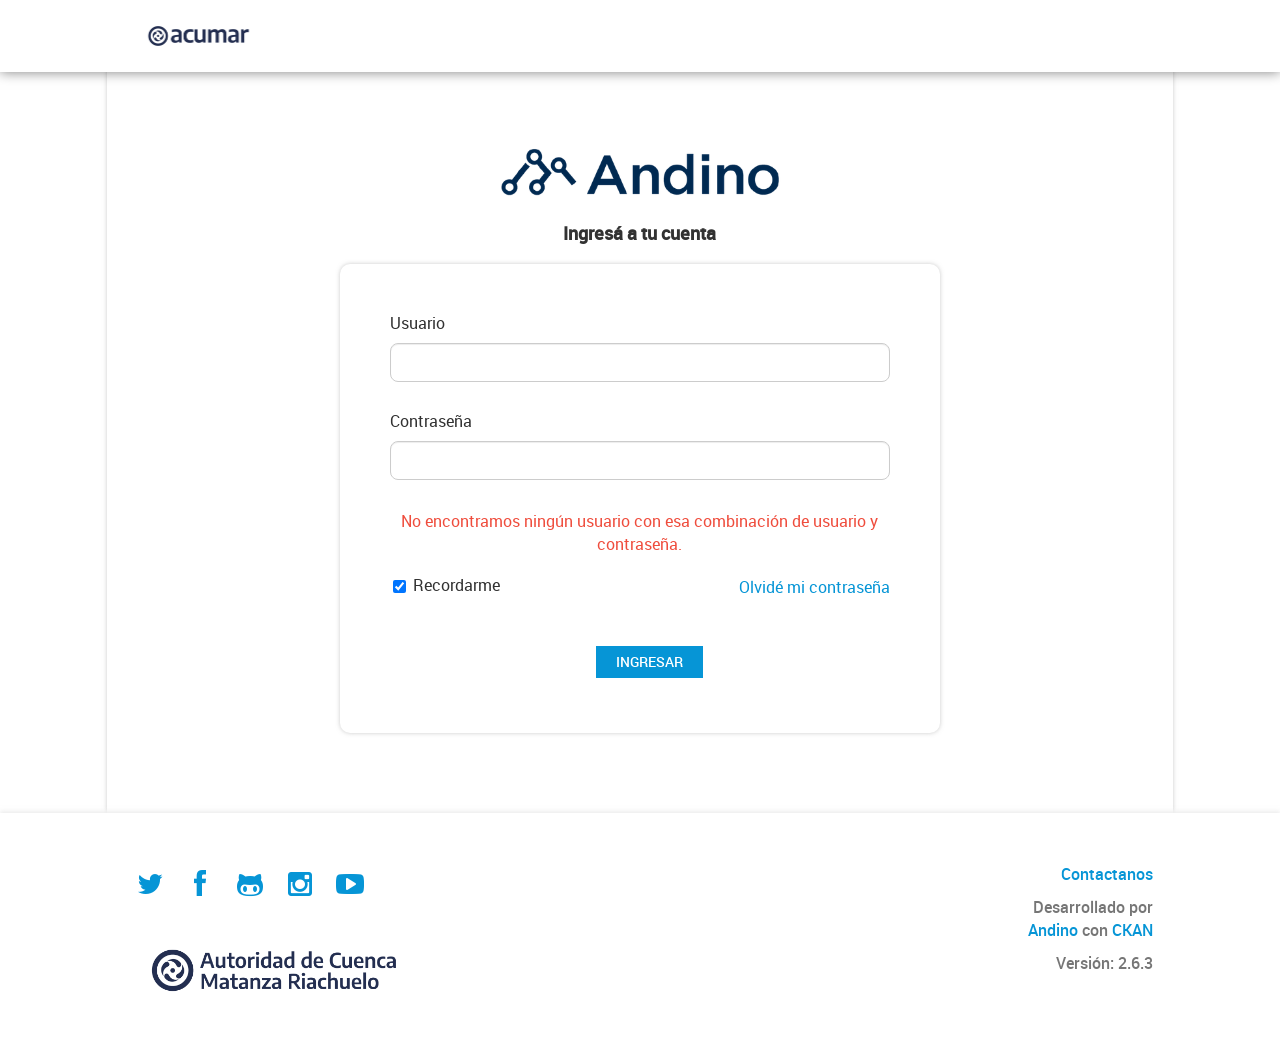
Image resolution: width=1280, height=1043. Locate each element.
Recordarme (446, 586)
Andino (1053, 930)
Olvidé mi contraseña (814, 587)
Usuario (417, 323)
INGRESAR (649, 661)
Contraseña (431, 421)
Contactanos (1107, 874)
